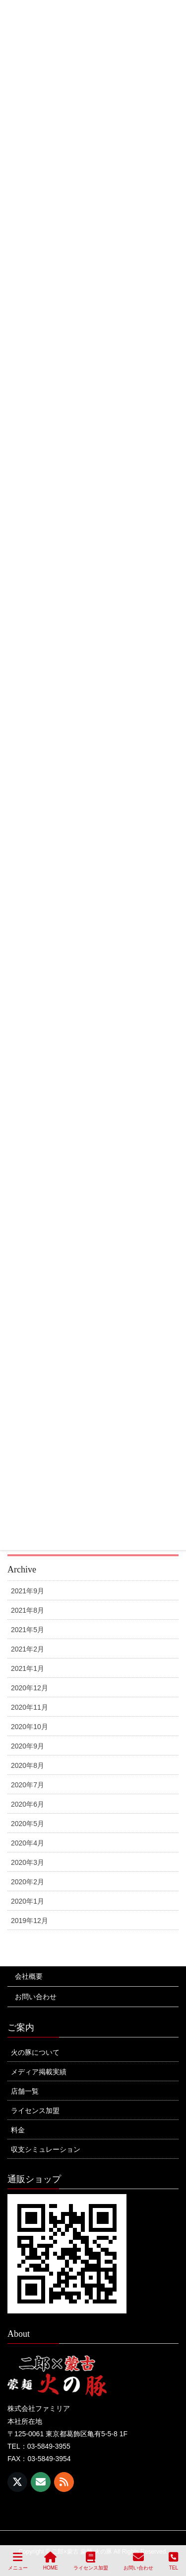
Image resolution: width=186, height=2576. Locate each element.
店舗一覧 (25, 2091)
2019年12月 (29, 1921)
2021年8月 (27, 1610)
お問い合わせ (36, 1997)
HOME (50, 2561)
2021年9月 (27, 1591)
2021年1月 (27, 1668)
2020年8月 (27, 1765)
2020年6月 (27, 1804)
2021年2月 (27, 1649)
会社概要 (29, 1976)
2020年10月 (29, 1727)
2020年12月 (29, 1688)
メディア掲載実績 (38, 2072)
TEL (173, 2561)
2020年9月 (27, 1746)
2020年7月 (27, 1785)
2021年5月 (27, 1630)
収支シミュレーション (45, 2149)
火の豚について (35, 2052)
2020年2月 (27, 1882)
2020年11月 (29, 1707)
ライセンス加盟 (35, 2111)
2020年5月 (27, 1824)
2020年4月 (27, 1843)
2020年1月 (27, 1901)
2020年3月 (27, 1862)
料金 (18, 2130)
